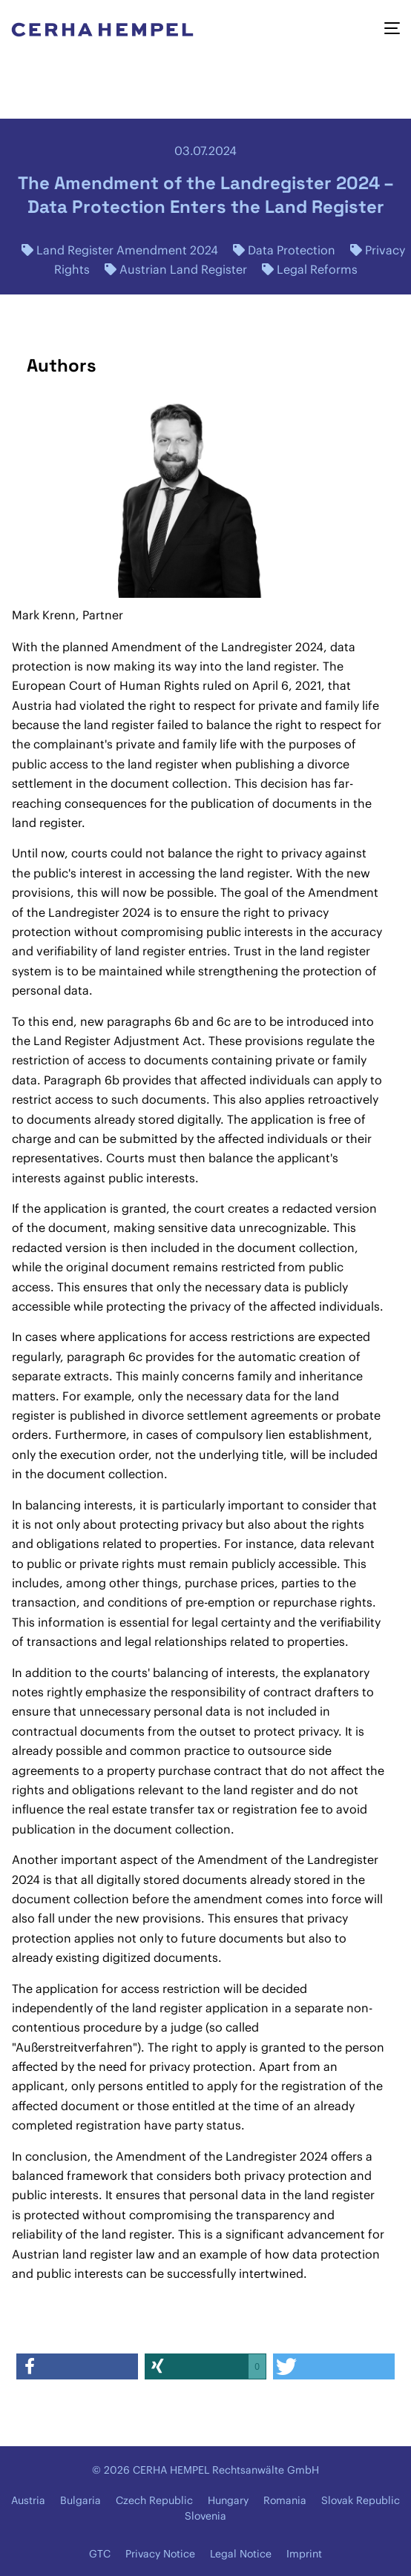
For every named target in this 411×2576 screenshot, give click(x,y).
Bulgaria (80, 2500)
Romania (284, 2500)
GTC (100, 2553)
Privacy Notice (160, 2553)
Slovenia (205, 2516)
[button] (77, 2366)
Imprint (304, 2553)
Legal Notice (241, 2553)
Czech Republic (154, 2500)
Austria (28, 2500)
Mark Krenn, (45, 614)
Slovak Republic (360, 2500)
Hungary (228, 2500)
